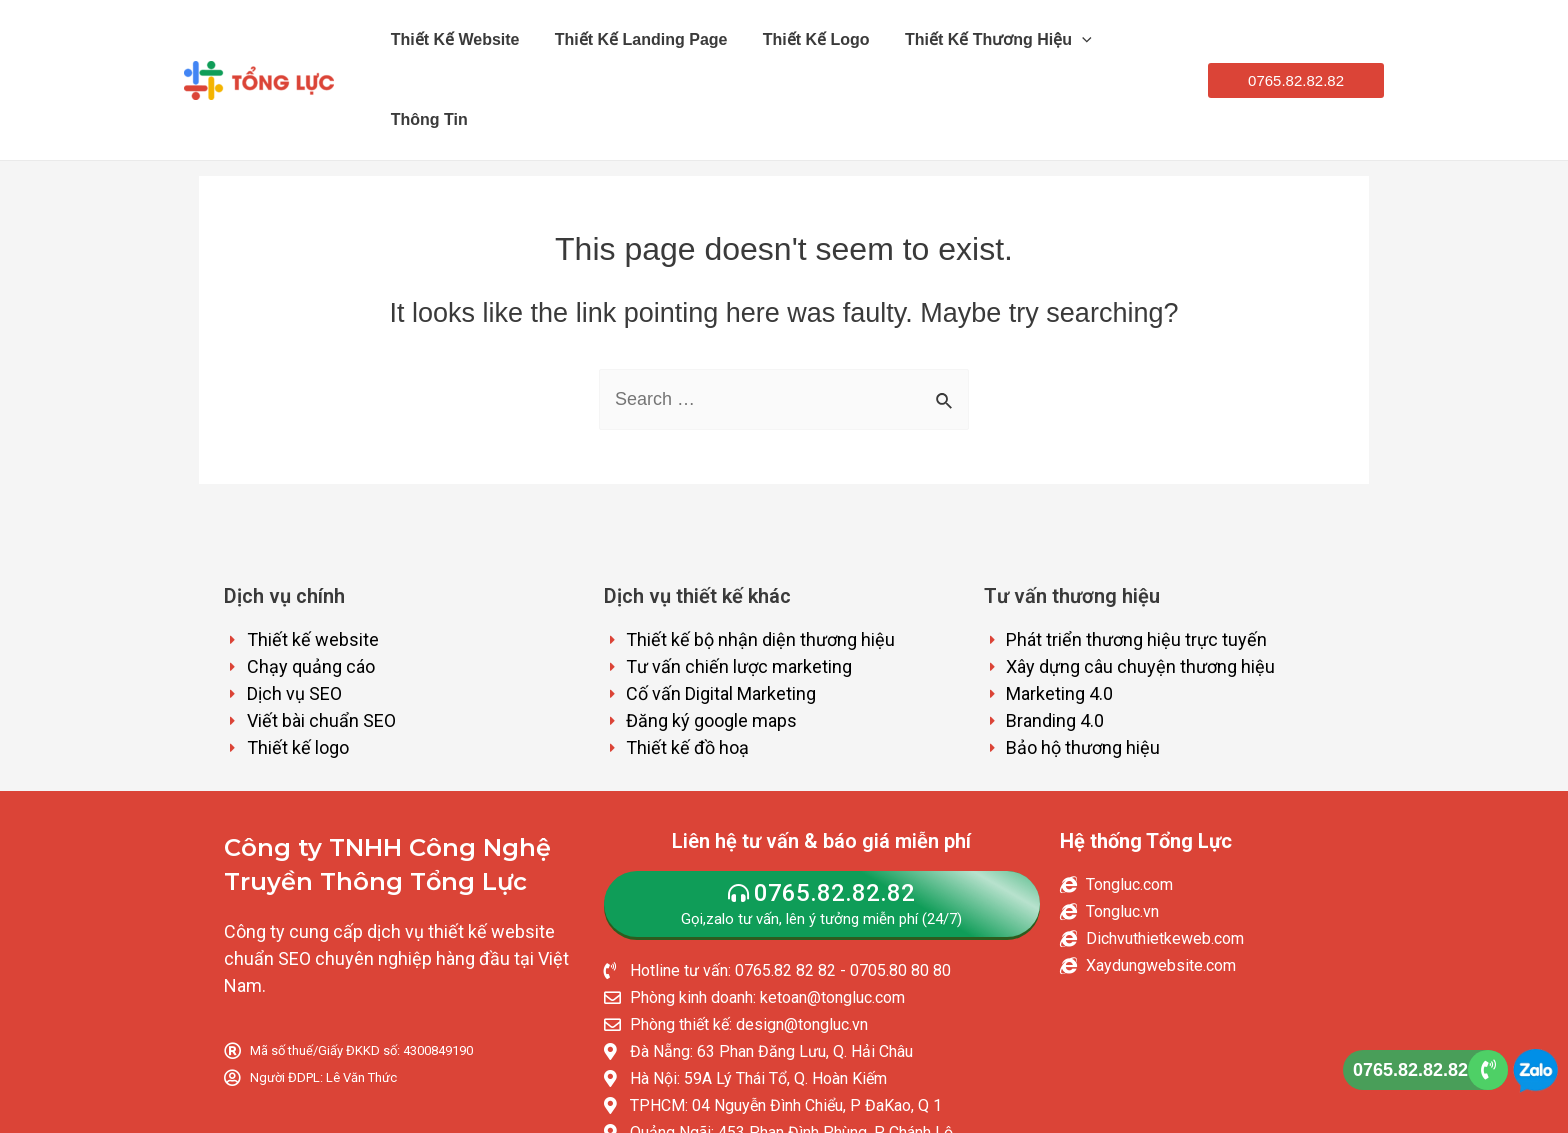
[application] (1051, 40)
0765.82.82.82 (1410, 1070)
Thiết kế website (452, 39)
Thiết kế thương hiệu (967, 40)
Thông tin (1125, 39)
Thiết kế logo (795, 39)
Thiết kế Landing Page (629, 39)
